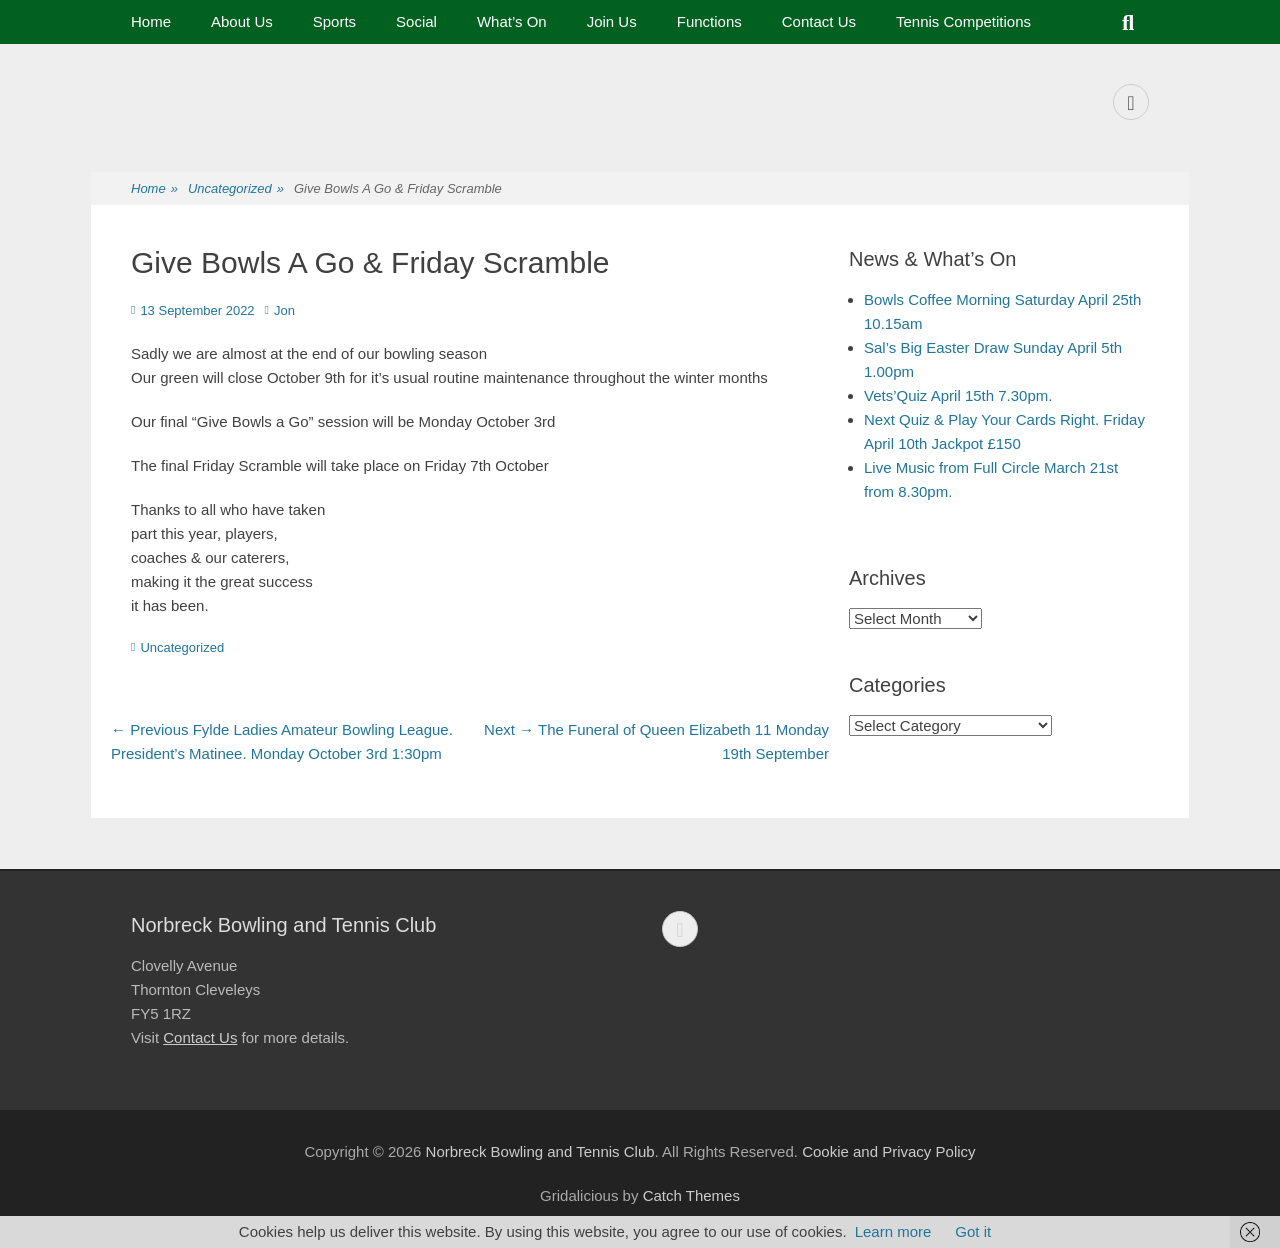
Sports (334, 21)
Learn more (893, 1231)
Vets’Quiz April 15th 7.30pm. (958, 395)
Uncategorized (236, 189)
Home (151, 21)
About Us (242, 21)
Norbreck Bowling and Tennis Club (540, 1151)
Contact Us (819, 21)
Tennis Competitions (963, 21)
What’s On (512, 21)
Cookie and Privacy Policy (888, 1151)
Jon (284, 310)
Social (416, 21)
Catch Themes (691, 1195)
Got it (973, 1231)
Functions (709, 21)
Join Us (612, 21)
